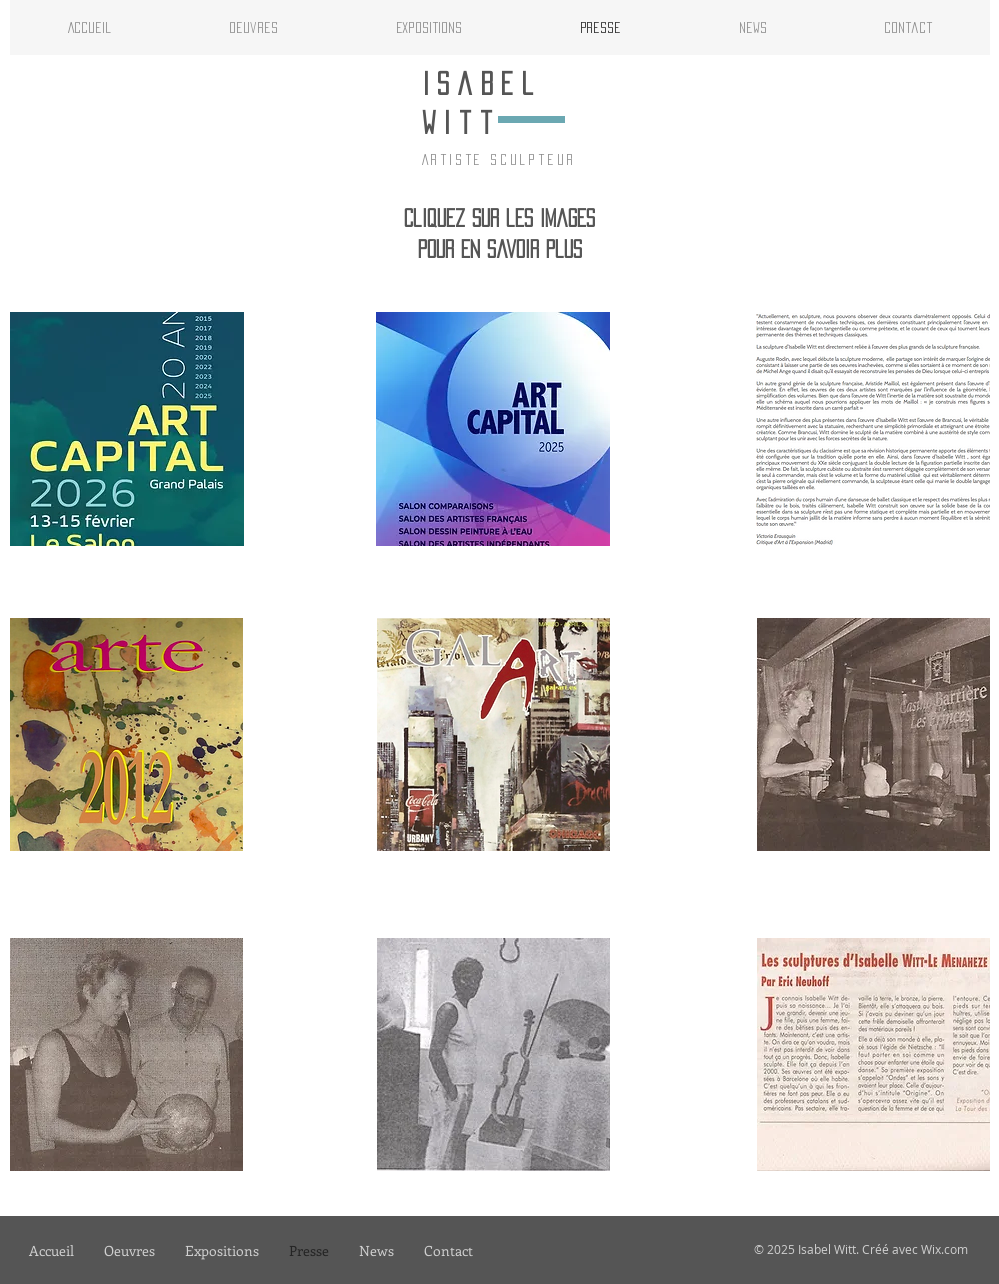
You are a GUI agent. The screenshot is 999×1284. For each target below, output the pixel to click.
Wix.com (944, 1249)
